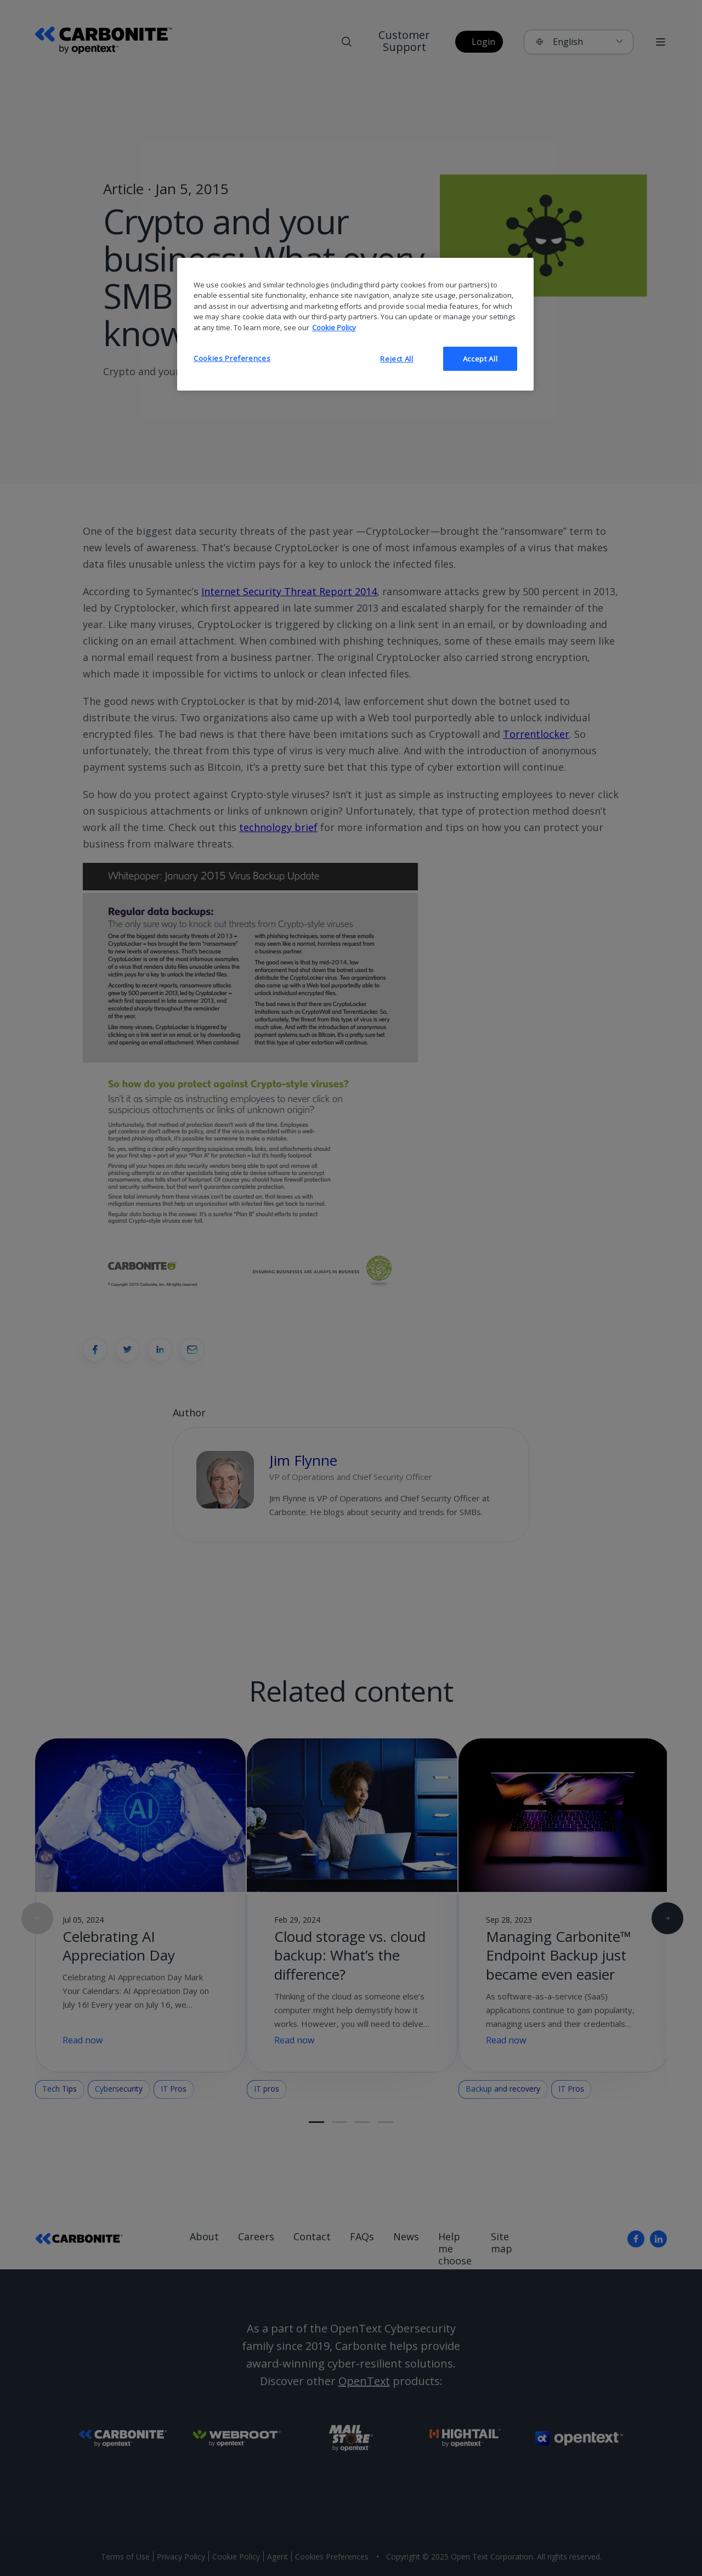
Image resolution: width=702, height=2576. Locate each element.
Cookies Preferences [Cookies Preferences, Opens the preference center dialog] (232, 358)
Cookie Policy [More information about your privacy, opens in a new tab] (334, 327)
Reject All (397, 359)
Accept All (480, 359)
